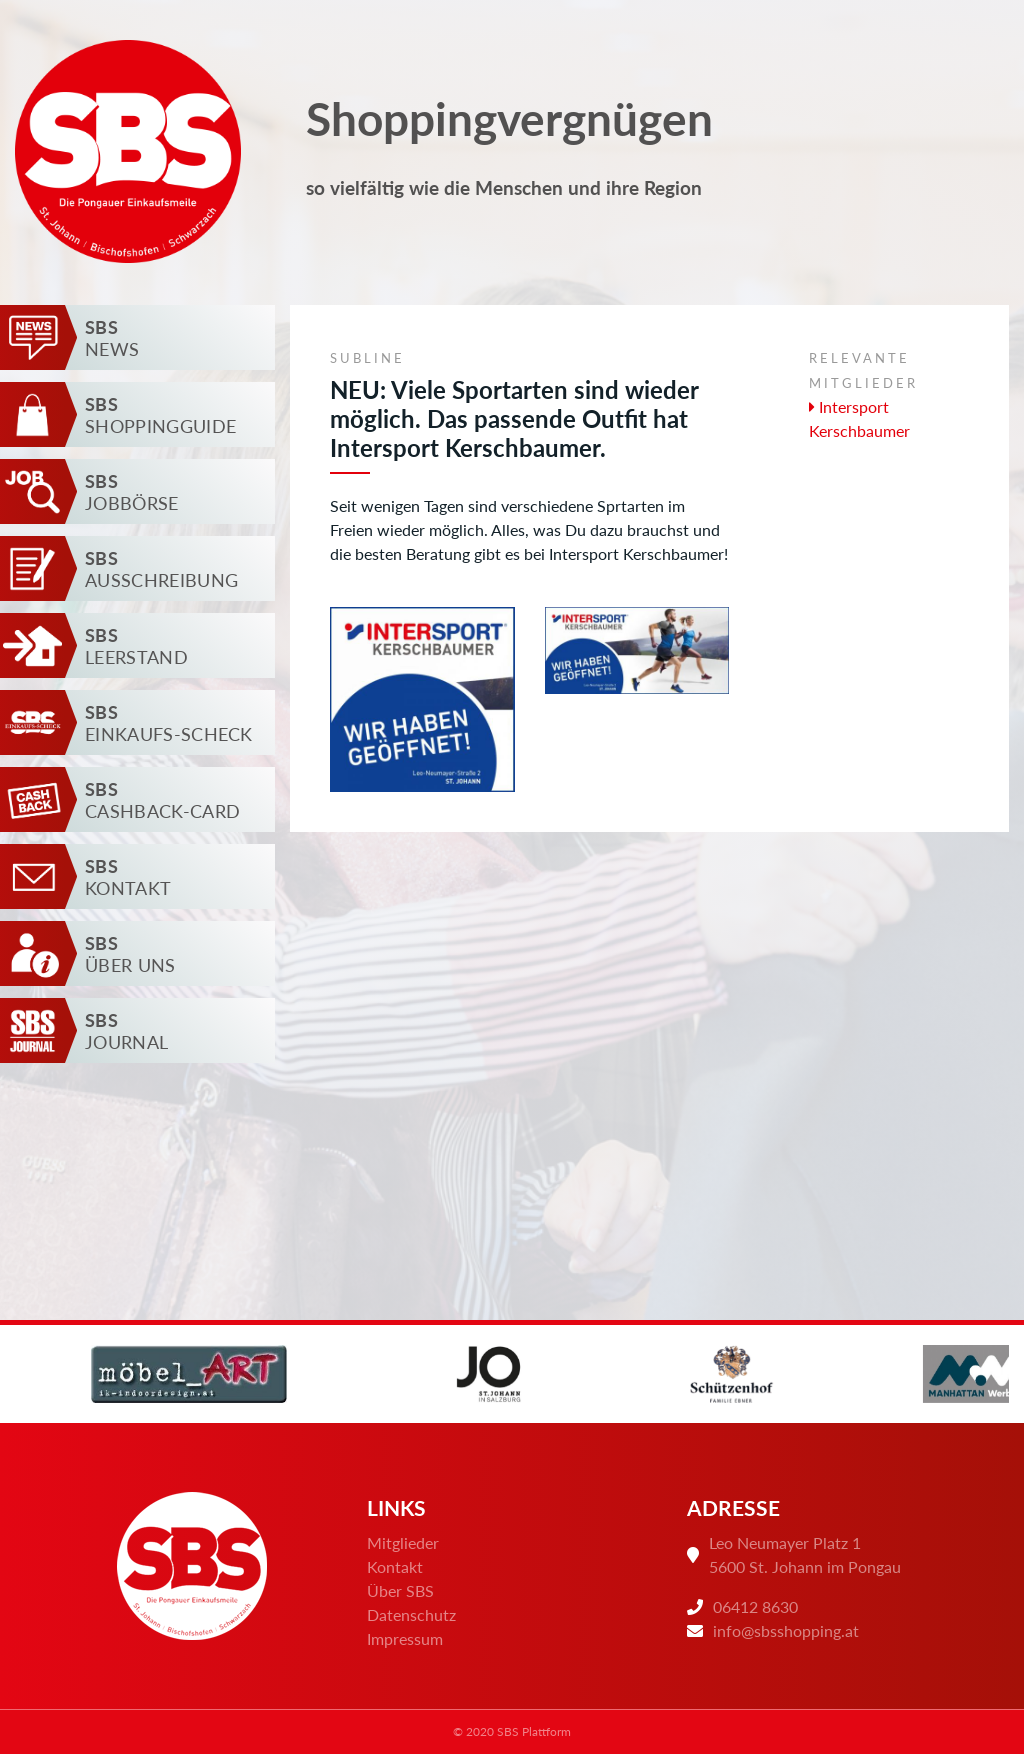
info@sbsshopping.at (786, 1630)
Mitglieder (403, 1542)
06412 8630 (755, 1606)
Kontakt (395, 1566)
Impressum (405, 1638)
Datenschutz (411, 1614)
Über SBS (400, 1590)
